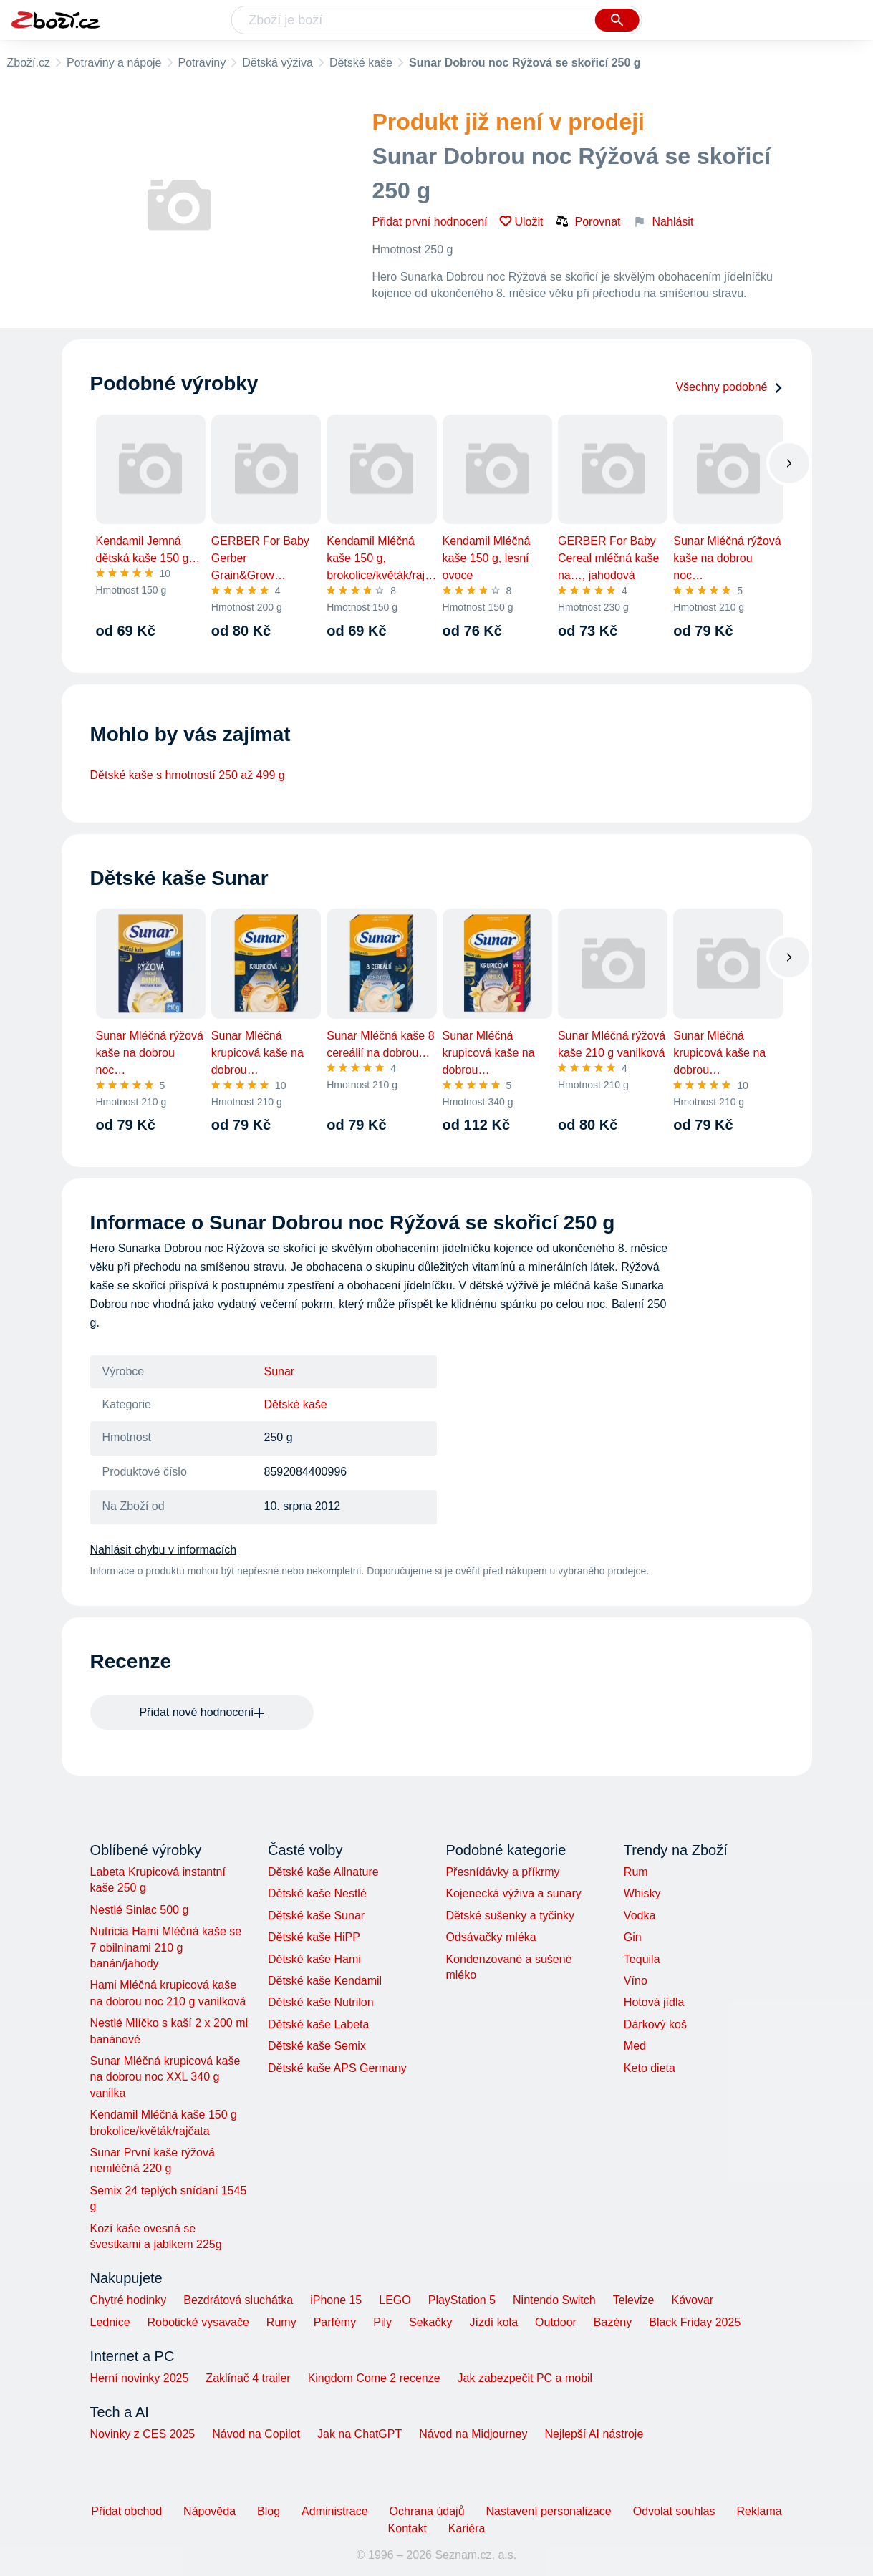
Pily (382, 2322)
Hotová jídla (654, 2002)
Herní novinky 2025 (139, 2378)
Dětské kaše (360, 63)
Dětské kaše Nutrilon (321, 2002)
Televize (634, 2300)
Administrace (334, 2511)
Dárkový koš (655, 2024)
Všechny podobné (729, 387)
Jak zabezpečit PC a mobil (525, 2378)
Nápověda (209, 2511)
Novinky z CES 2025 (143, 2434)
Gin (633, 1937)
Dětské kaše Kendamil (325, 1981)
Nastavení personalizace (549, 2511)
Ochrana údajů (427, 2511)
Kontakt (407, 2528)
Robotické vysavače (198, 2322)
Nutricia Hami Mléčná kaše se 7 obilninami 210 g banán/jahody (166, 1947)
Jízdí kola (493, 2322)
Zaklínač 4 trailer (248, 2378)
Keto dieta (649, 2068)
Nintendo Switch (554, 2300)
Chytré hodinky (128, 2300)
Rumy (281, 2322)
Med (635, 2046)
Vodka (639, 1915)
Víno (635, 1981)
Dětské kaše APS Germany (337, 2068)
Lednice (110, 2322)
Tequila (642, 1959)
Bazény (613, 2322)
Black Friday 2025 (695, 2322)
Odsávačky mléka (490, 1937)
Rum (636, 1872)
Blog (268, 2511)
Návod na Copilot (256, 2434)
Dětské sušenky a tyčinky (509, 1915)
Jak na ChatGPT (359, 2434)
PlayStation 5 (462, 2300)
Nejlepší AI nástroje (593, 2434)
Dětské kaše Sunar (316, 1915)
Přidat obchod (126, 2511)
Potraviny (202, 63)
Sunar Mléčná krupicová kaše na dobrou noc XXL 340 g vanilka (165, 2077)
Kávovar (692, 2300)
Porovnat (588, 221)
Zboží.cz (28, 63)
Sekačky (430, 2322)
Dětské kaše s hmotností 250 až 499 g (187, 775)
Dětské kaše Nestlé (317, 1893)
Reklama (758, 2511)
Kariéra (467, 2528)
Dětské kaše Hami (314, 1959)
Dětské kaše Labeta (318, 2024)
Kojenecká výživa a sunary (513, 1893)
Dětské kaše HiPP (314, 1937)
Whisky (642, 1893)
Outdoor (556, 2322)
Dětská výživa (277, 63)
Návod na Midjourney (473, 2434)
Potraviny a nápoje (114, 63)
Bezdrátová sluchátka (238, 2300)
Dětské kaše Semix (317, 2046)
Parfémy (335, 2322)
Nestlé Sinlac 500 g (139, 1910)
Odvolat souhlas (674, 2511)
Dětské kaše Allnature (323, 1872)
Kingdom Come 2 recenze (374, 2378)
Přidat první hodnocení (430, 222)
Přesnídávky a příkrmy (502, 1872)
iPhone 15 (336, 2300)
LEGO (394, 2300)
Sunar (279, 1371)
